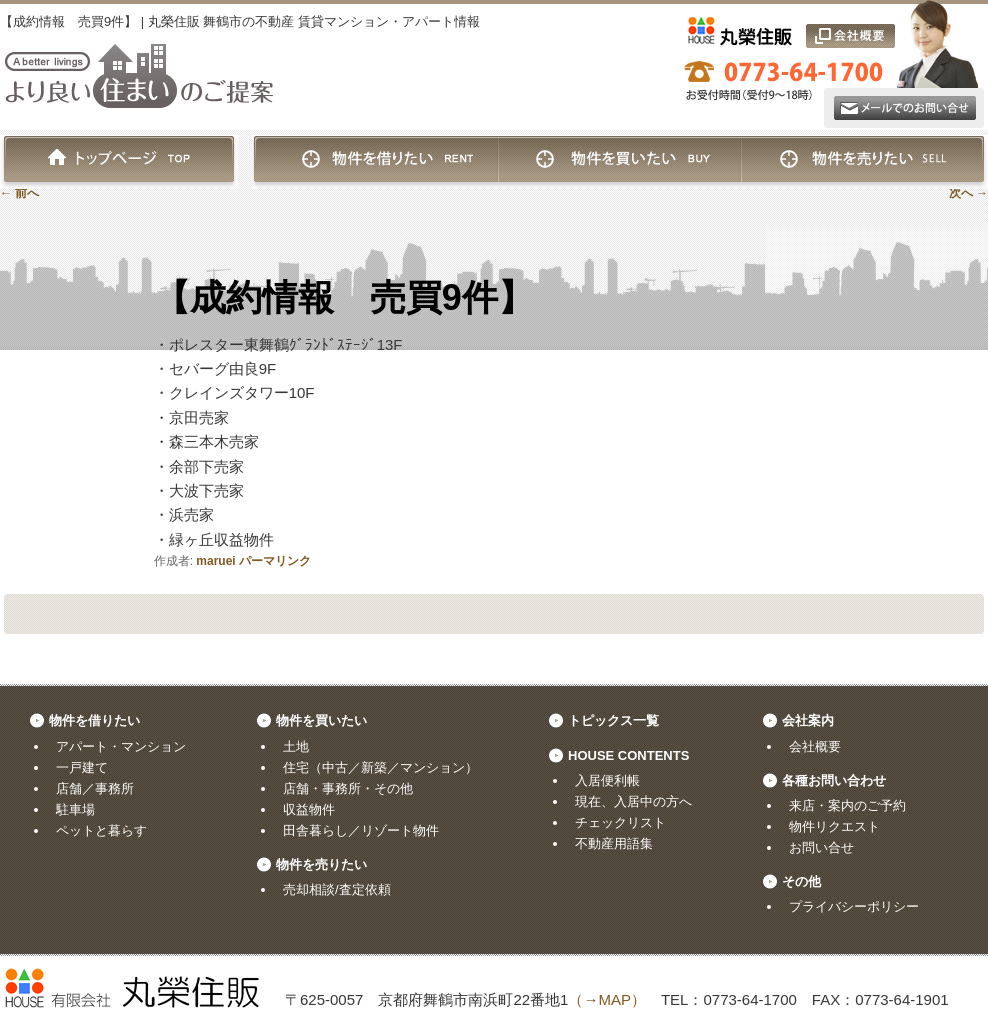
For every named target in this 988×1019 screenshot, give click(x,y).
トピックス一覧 (613, 720)
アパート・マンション (121, 746)
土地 (296, 746)
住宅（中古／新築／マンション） (380, 767)
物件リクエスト (834, 826)
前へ (19, 193)
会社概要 (815, 746)
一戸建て (82, 767)
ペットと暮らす (101, 830)
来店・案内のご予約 (847, 805)
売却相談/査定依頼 (337, 889)
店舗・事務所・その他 (348, 788)
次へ (968, 193)
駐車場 (75, 809)
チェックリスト (620, 822)
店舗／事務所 (95, 788)
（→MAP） (607, 999)
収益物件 (309, 809)
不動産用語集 (614, 843)
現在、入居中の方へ (633, 801)
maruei (215, 561)
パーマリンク (275, 561)
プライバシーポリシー (854, 906)
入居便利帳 (607, 780)
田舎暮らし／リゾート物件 (361, 830)
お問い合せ (821, 847)
